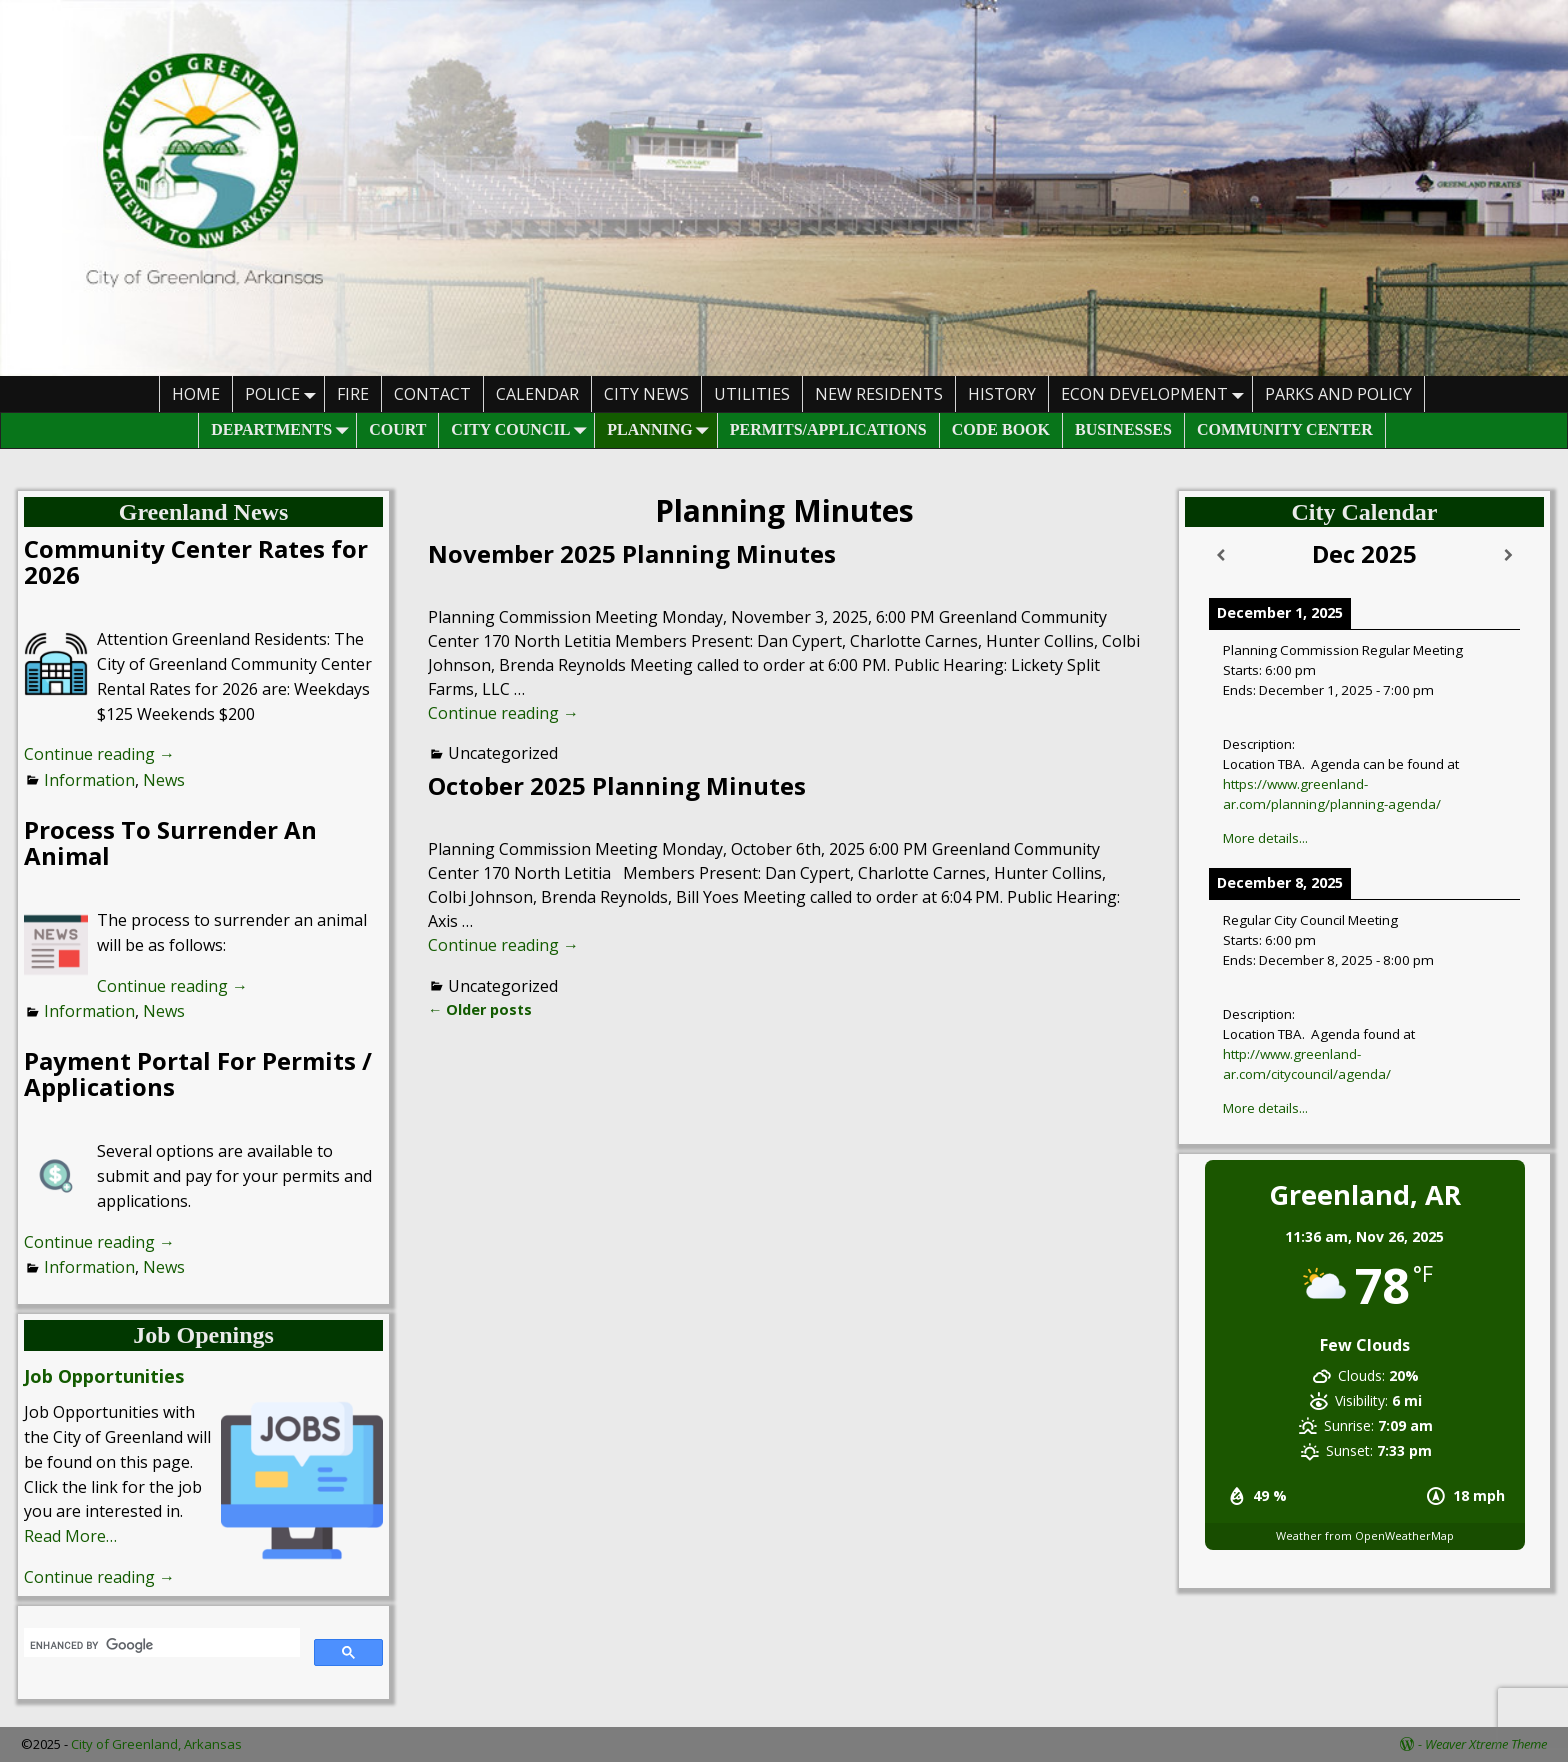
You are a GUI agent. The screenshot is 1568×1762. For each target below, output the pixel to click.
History (1002, 394)
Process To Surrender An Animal (170, 842)
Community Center (1285, 429)
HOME (196, 394)
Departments (283, 430)
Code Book (1001, 429)
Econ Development (1156, 393)
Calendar (537, 394)
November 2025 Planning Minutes (632, 553)
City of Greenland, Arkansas (156, 1744)
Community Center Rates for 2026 (196, 561)
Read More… (70, 1536)
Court (397, 429)
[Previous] (1221, 555)
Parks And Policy (1338, 394)
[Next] (1508, 555)
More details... (1265, 838)
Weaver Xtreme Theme (1486, 1744)
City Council (522, 430)
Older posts (480, 1009)
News (164, 780)
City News (646, 394)
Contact (432, 394)
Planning (661, 430)
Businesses (1123, 429)
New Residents (879, 394)
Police (284, 393)
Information (89, 780)
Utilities (752, 394)
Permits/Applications (828, 429)
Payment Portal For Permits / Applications (198, 1073)
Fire (353, 394)
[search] (160, 1645)
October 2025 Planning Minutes (617, 785)
